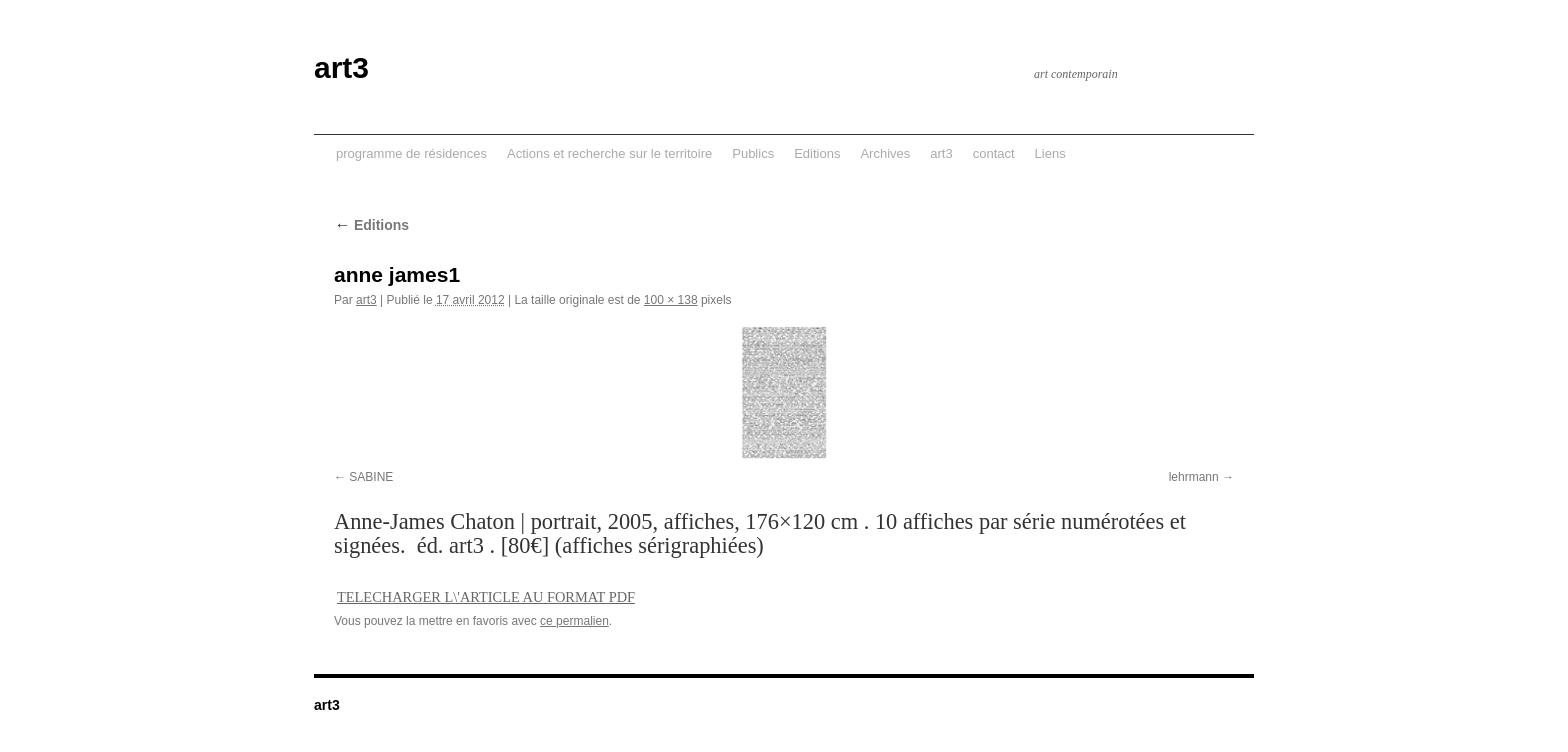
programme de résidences (411, 153)
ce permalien (574, 621)
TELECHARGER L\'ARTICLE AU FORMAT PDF (486, 597)
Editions (817, 153)
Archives (885, 153)
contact (994, 153)
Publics (753, 153)
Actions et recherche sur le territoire (609, 153)
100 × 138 (671, 300)
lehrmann (1194, 477)
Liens (1050, 153)
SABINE (371, 477)
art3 (341, 67)
